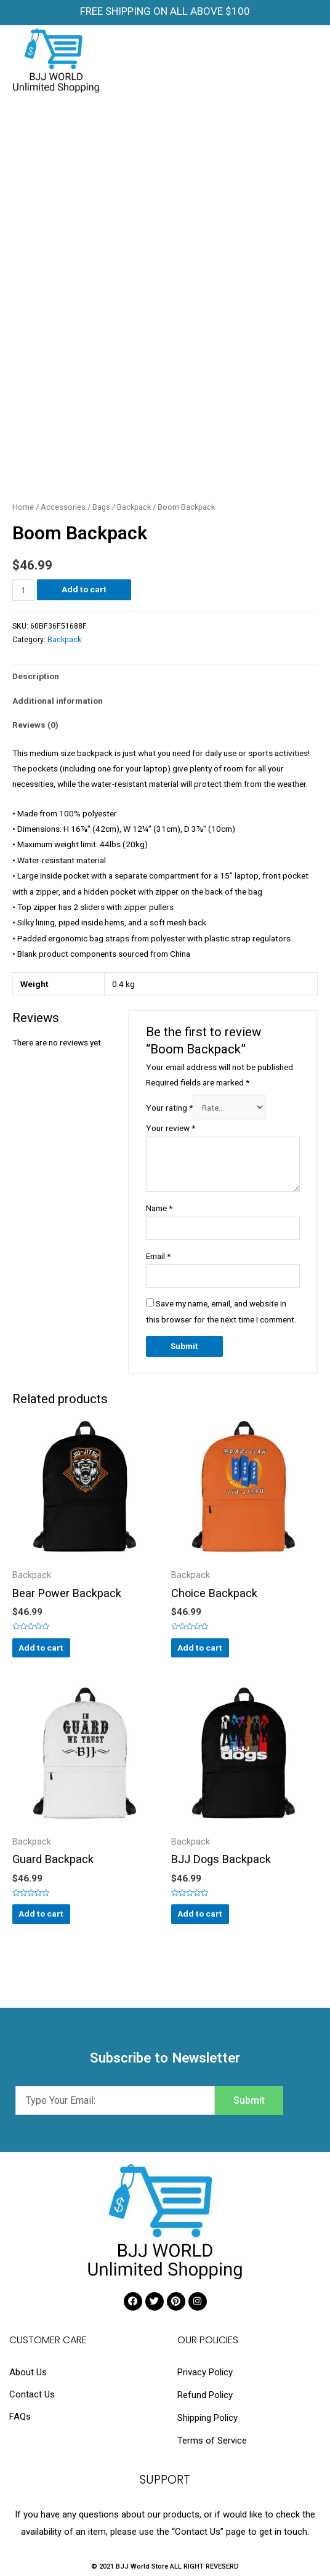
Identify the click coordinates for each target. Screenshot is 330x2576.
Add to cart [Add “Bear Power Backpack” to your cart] (40, 1647)
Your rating (169, 1108)
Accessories (63, 507)
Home (23, 507)
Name (159, 1208)
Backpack (134, 507)
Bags (101, 507)
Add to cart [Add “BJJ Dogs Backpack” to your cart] (199, 1913)
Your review (170, 1128)
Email (158, 1256)
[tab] (165, 677)
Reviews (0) (35, 725)
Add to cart (84, 589)
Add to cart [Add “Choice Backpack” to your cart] (199, 1647)
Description (35, 676)
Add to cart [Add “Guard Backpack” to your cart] (40, 1913)
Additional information (57, 701)
